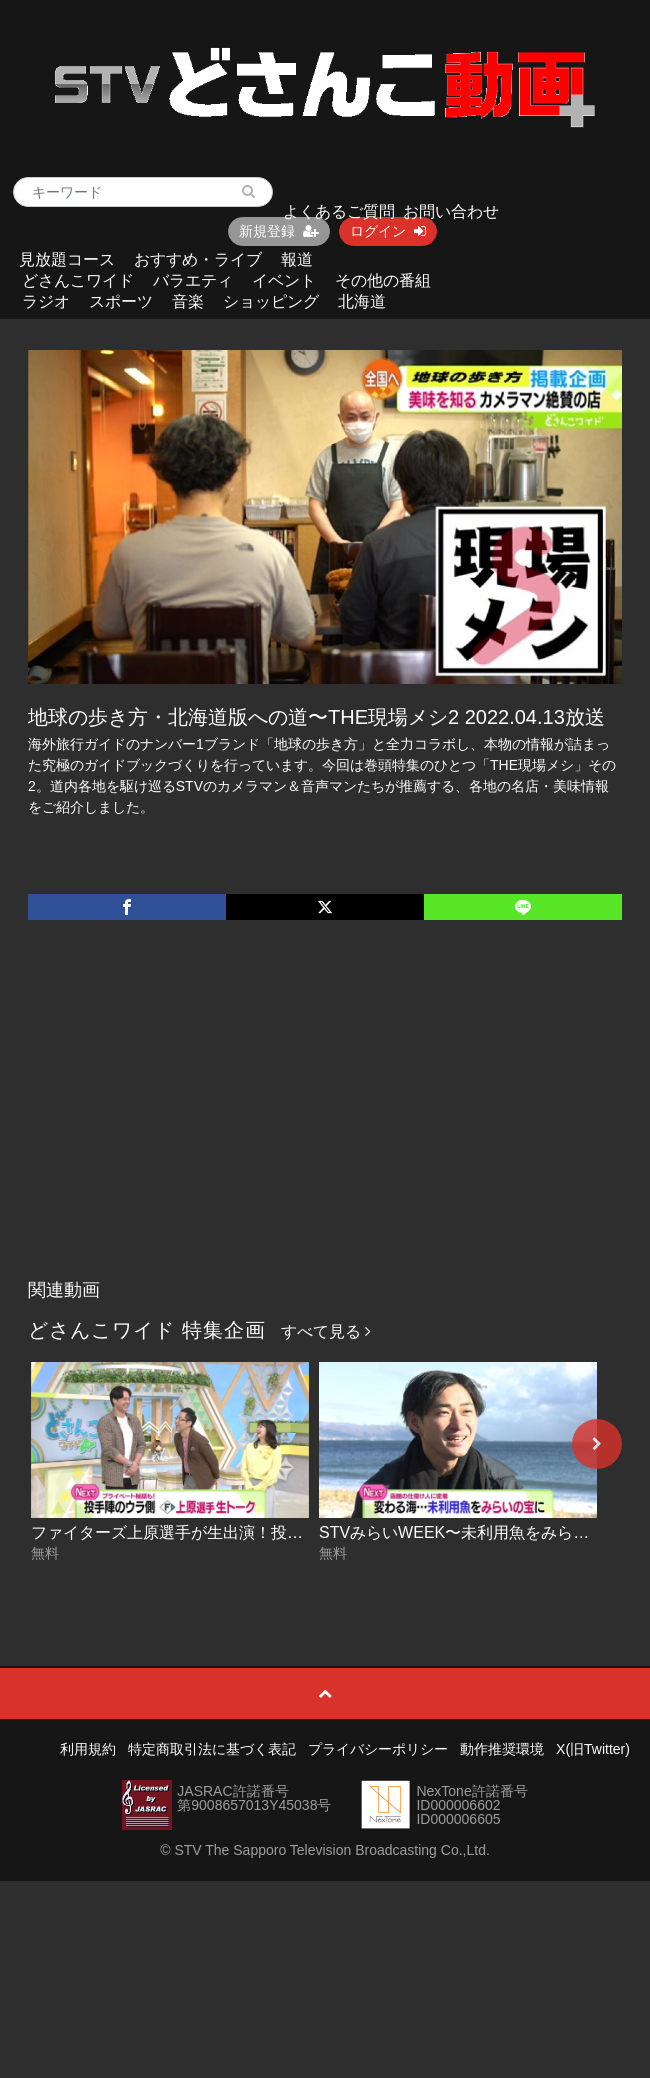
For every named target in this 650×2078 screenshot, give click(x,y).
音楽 (188, 301)
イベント (284, 280)
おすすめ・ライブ (198, 259)
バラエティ (193, 280)
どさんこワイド (78, 280)
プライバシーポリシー (378, 1749)
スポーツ (121, 301)
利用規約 (88, 1749)
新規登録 (279, 231)
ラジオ (46, 301)
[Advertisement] (325, 1120)
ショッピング (271, 301)
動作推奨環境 (502, 1749)
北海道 (362, 301)
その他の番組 (383, 280)
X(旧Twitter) (593, 1749)
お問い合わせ (451, 211)
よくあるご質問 (339, 211)
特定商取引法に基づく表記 (212, 1749)
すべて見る (326, 1331)
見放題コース (67, 259)
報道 (297, 259)
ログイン (388, 231)
